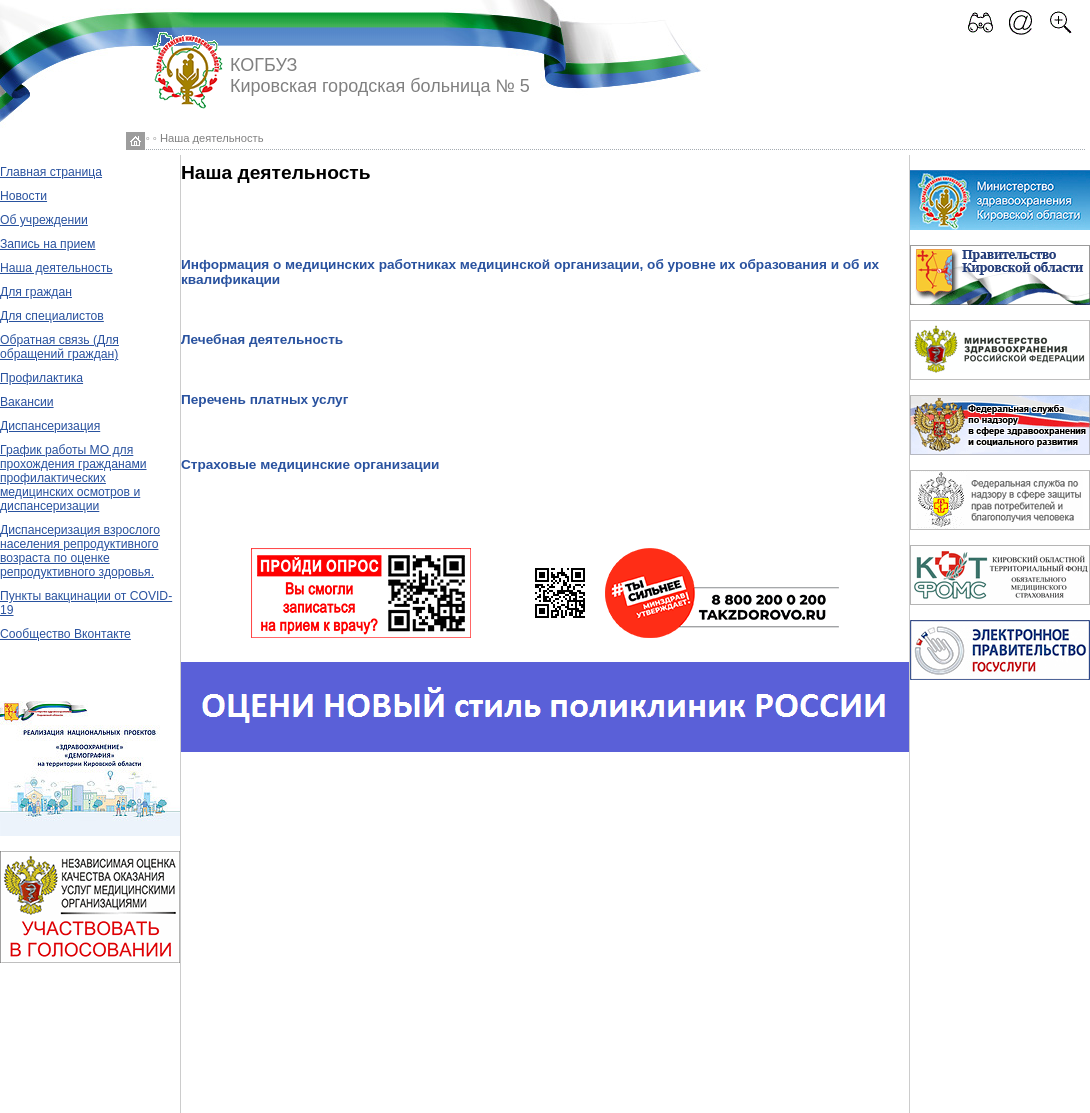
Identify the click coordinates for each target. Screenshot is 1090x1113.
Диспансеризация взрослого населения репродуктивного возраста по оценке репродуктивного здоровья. (80, 551)
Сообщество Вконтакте (65, 634)
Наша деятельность (56, 268)
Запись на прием (47, 244)
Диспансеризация (50, 426)
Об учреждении (44, 220)
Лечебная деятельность (262, 339)
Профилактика (41, 378)
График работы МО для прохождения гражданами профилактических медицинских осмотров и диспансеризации (73, 478)
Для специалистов (52, 316)
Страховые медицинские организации (310, 464)
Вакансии (27, 402)
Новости (23, 196)
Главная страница (51, 172)
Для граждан (36, 292)
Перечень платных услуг (264, 399)
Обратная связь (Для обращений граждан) (59, 347)
